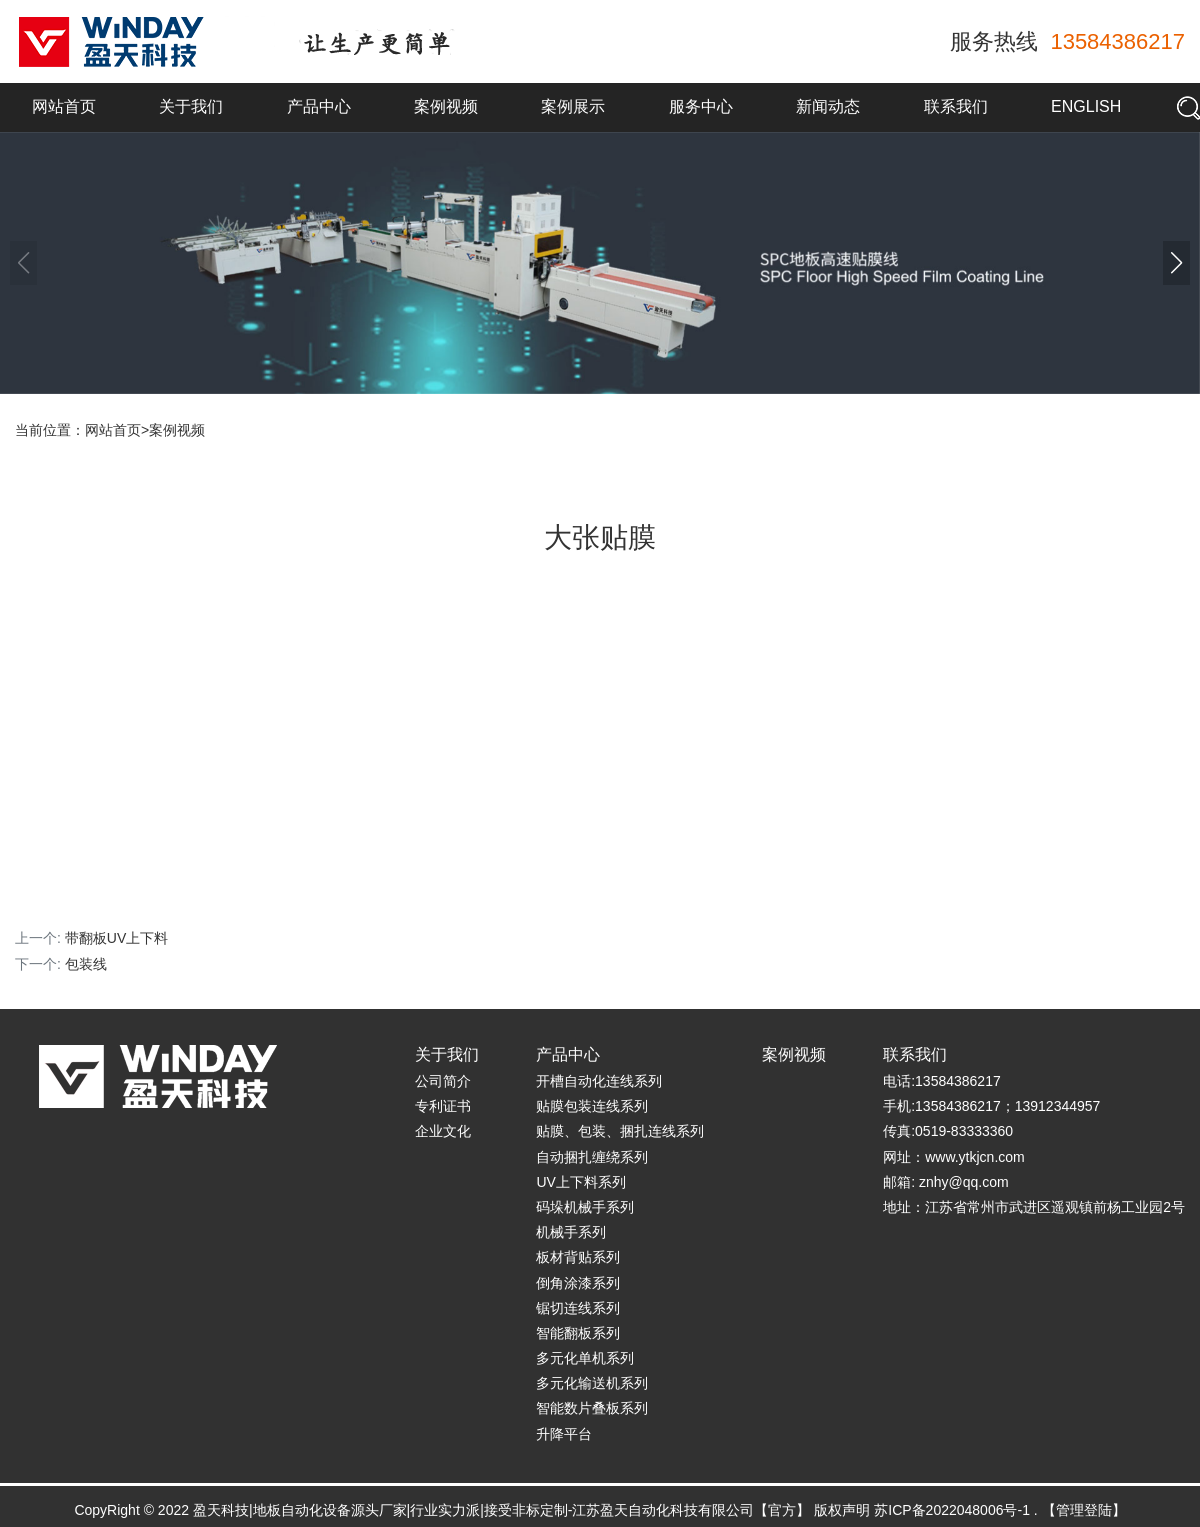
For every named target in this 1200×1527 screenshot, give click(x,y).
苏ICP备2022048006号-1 (952, 1510)
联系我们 (956, 106)
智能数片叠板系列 (592, 1408)
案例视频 (446, 106)
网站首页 (64, 106)
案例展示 (573, 106)
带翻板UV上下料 (116, 938)
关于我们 (191, 106)
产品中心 (319, 106)
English (1086, 106)
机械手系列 (571, 1232)
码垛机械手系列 (585, 1207)
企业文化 (443, 1131)
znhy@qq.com (964, 1182)
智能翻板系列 (578, 1333)
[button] (1176, 263)
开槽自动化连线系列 (599, 1081)
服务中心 (701, 106)
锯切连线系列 (578, 1308)
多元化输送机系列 (592, 1383)
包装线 (86, 964)
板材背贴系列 (578, 1257)
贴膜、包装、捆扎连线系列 (620, 1131)
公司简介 (443, 1081)
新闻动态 (828, 106)
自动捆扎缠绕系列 (592, 1157)
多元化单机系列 (585, 1358)
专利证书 (443, 1106)
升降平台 (564, 1434)
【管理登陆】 (1084, 1510)
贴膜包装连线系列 (592, 1106)
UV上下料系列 (580, 1182)
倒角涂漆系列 (578, 1283)
